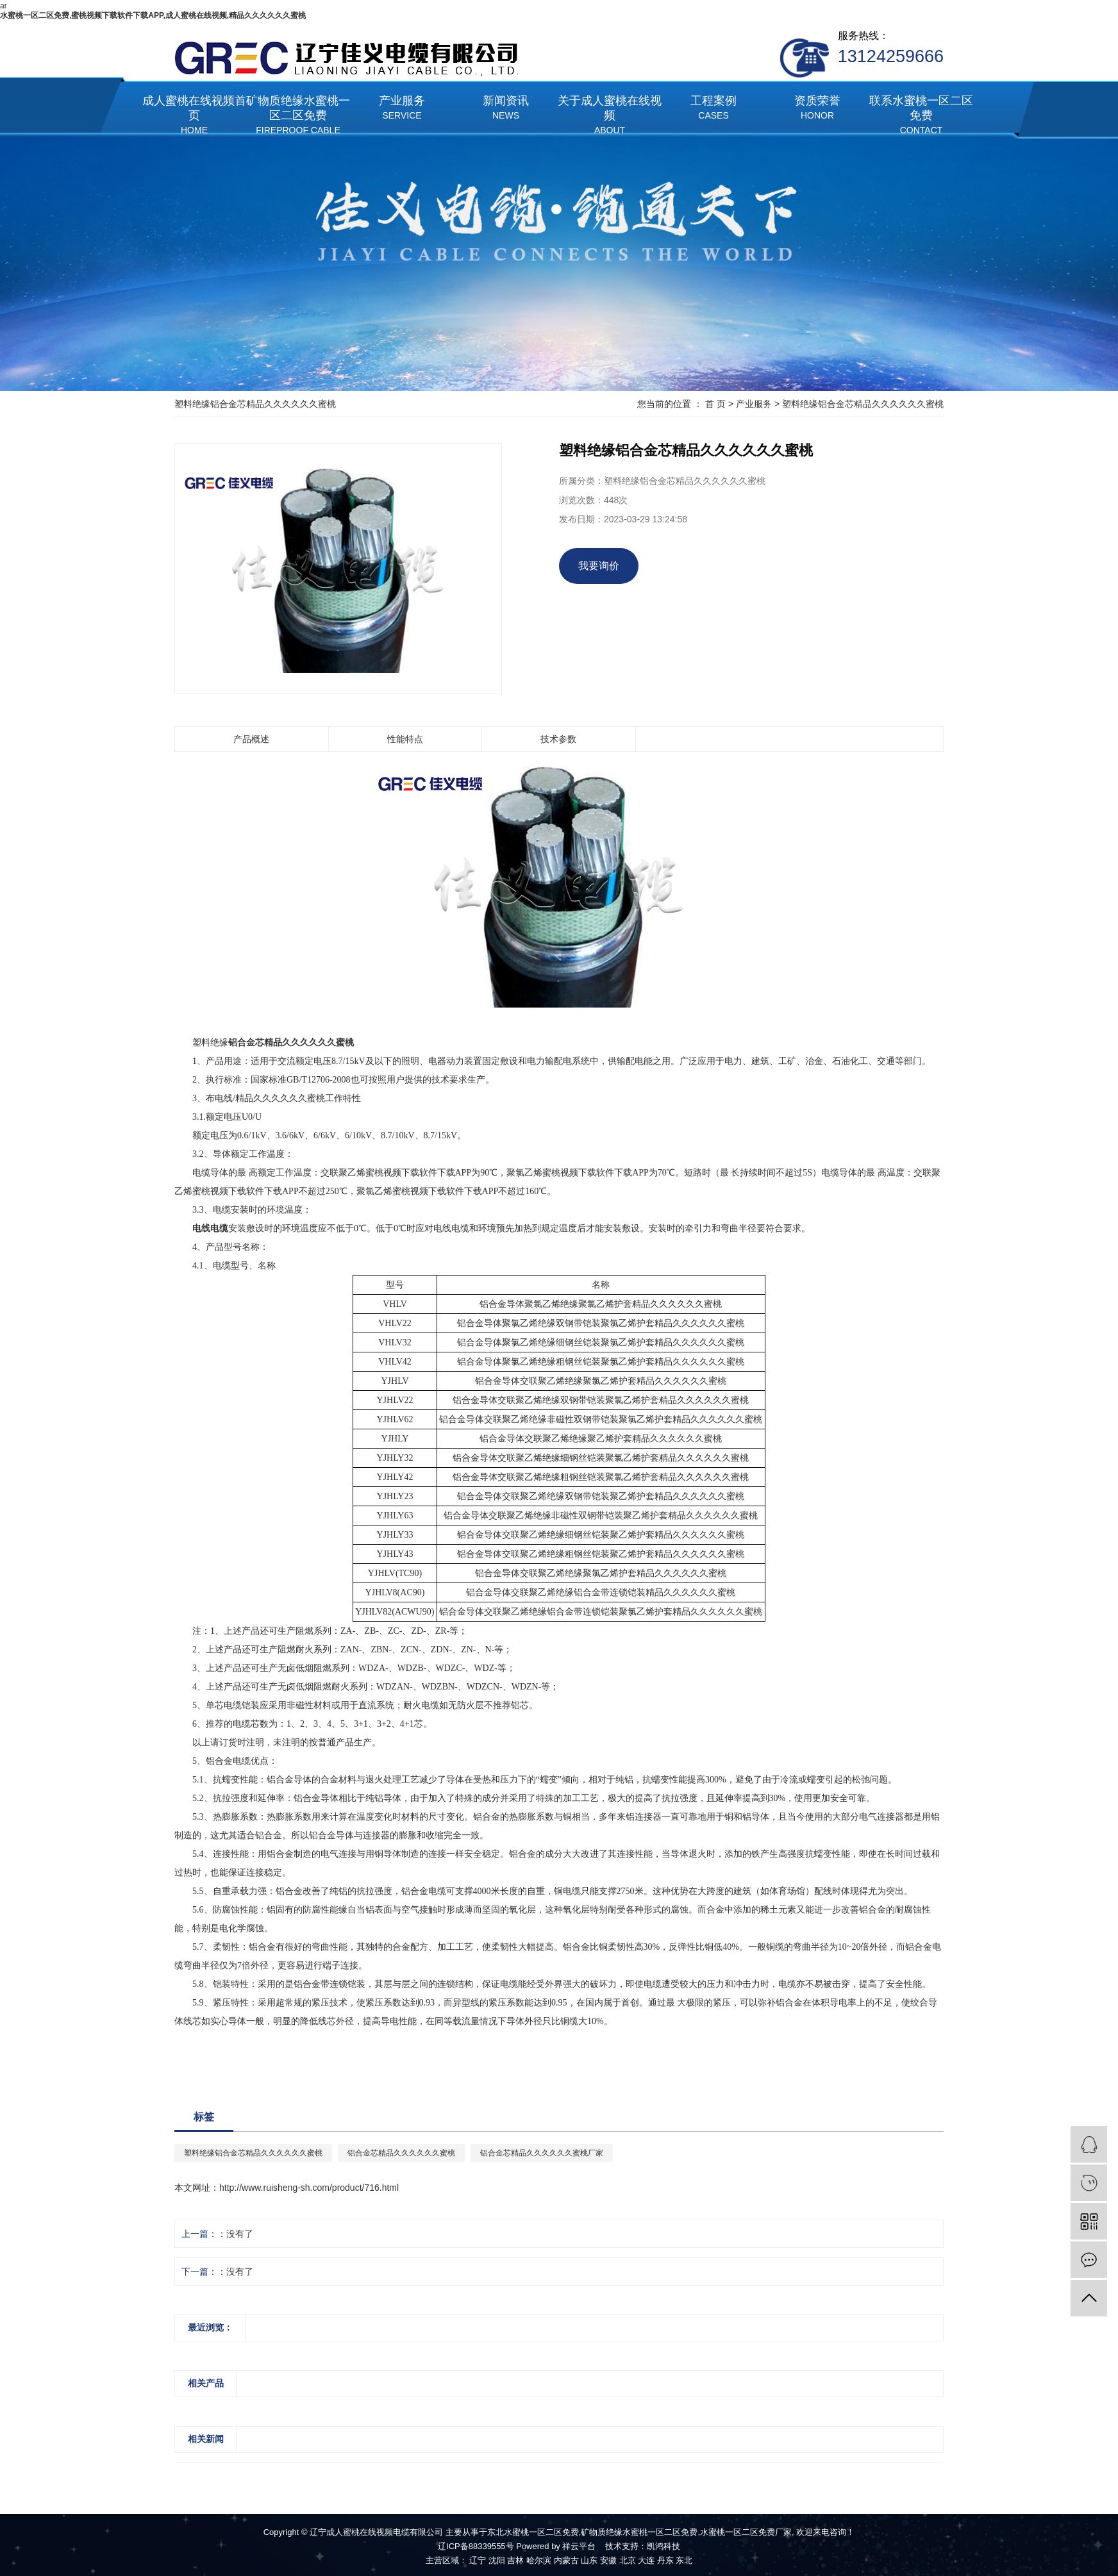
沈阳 (496, 2560)
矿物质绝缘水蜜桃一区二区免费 (298, 116)
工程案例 (713, 108)
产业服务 (402, 108)
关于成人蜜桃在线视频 (610, 116)
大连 (646, 2560)
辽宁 (477, 2560)
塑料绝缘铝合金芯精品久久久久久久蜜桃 (863, 404)
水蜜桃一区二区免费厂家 (746, 2532)
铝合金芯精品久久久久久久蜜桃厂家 (541, 2152)
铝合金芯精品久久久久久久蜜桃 (401, 2152)
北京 (627, 2560)
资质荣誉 (817, 108)
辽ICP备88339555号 (476, 2546)
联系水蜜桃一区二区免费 (921, 116)
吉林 (515, 2560)
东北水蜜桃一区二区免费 (533, 2532)
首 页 (715, 404)
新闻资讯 (506, 108)
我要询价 (598, 565)
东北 (684, 2560)
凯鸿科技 (663, 2546)
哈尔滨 (538, 2560)
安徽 (608, 2560)
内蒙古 (566, 2560)
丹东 (665, 2560)
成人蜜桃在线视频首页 (194, 116)
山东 (589, 2560)
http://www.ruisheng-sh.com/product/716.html (309, 2187)
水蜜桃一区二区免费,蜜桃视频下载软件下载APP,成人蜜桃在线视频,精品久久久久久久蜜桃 (153, 15)
